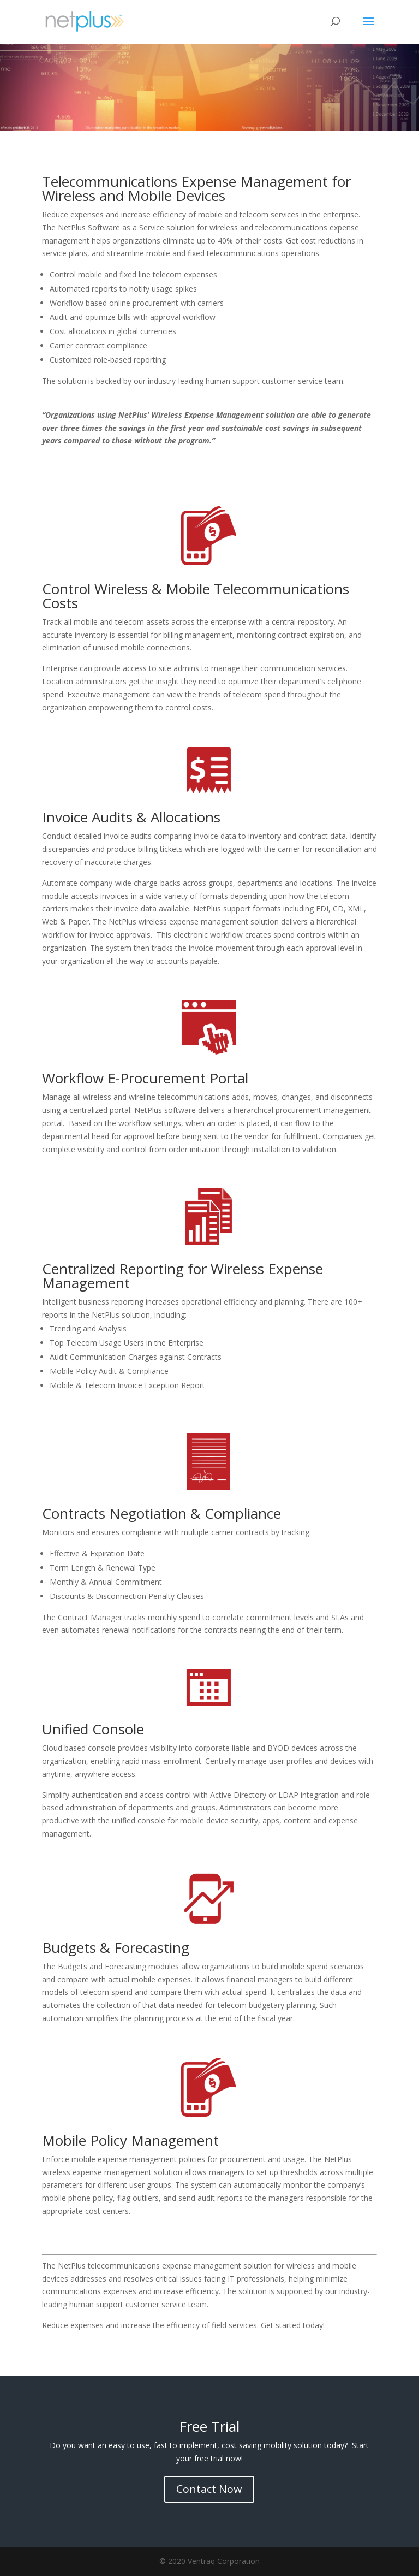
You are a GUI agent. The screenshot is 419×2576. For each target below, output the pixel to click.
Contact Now (209, 2489)
